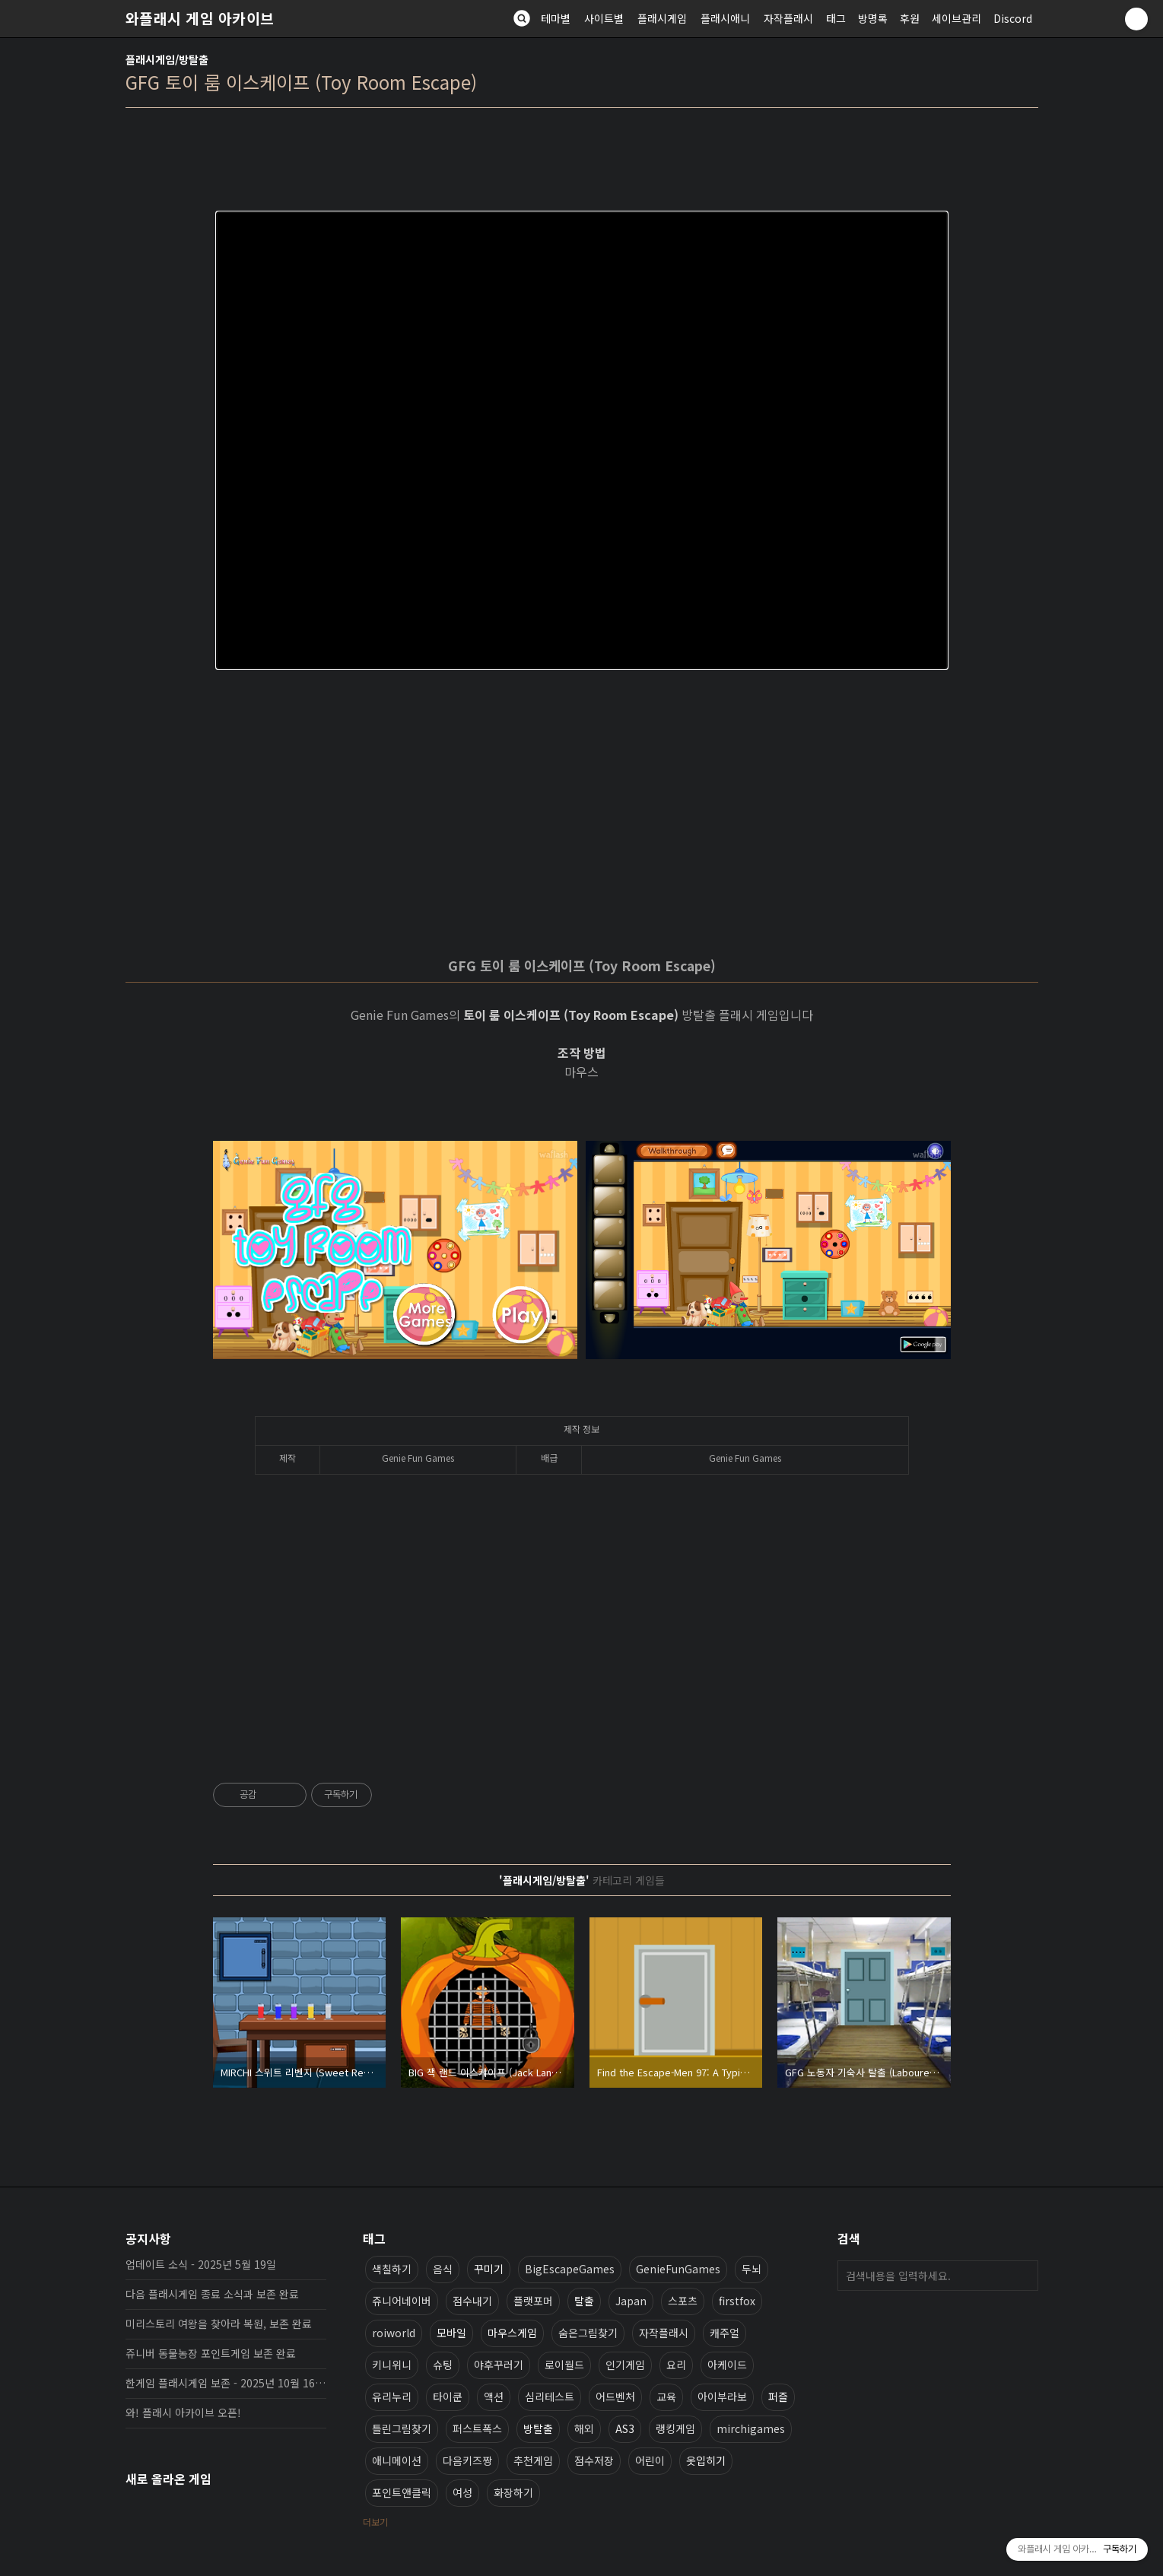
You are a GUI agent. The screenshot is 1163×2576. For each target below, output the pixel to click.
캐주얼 (724, 2332)
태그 (836, 18)
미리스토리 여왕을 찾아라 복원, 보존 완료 (219, 2323)
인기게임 (625, 2364)
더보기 (375, 2521)
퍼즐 (778, 2396)
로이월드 (564, 2364)
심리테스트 (549, 2396)
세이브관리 (956, 18)
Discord (1012, 18)
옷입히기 (706, 2460)
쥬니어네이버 (401, 2300)
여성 (462, 2492)
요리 (676, 2364)
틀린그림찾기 (401, 2428)
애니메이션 (396, 2460)
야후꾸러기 (498, 2364)
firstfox (737, 2300)
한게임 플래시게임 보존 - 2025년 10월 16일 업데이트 (226, 2382)
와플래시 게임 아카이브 (200, 18)
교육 (666, 2396)
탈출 (584, 2300)
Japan (631, 2300)
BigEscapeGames (570, 2268)
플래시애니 (725, 18)
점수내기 (472, 2300)
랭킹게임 (675, 2428)
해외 (584, 2428)
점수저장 (594, 2460)
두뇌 (751, 2268)
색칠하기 (391, 2268)
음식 (443, 2268)
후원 (910, 18)
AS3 (624, 2428)
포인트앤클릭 (401, 2492)
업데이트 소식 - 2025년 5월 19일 (201, 2264)
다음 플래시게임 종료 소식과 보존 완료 (212, 2293)
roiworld (393, 2332)
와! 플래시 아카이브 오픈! (183, 2412)
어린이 (650, 2460)
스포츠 (682, 2300)
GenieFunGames (678, 2268)
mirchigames (751, 2428)
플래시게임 (662, 18)
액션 (494, 2396)
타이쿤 (447, 2396)
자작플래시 (788, 18)
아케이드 (727, 2364)
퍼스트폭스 (477, 2428)
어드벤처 (615, 2396)
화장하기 (513, 2492)
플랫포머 (533, 2300)
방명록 (873, 18)
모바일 (451, 2332)
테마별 (555, 18)
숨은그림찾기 (588, 2332)
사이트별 (604, 18)
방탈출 (538, 2428)
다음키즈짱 (467, 2460)
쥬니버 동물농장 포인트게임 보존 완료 (211, 2353)
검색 (1023, 2275)
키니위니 (391, 2364)
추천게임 (533, 2460)
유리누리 (391, 2396)
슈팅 (443, 2364)
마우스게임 (512, 2332)
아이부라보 (722, 2396)
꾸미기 (489, 2268)
